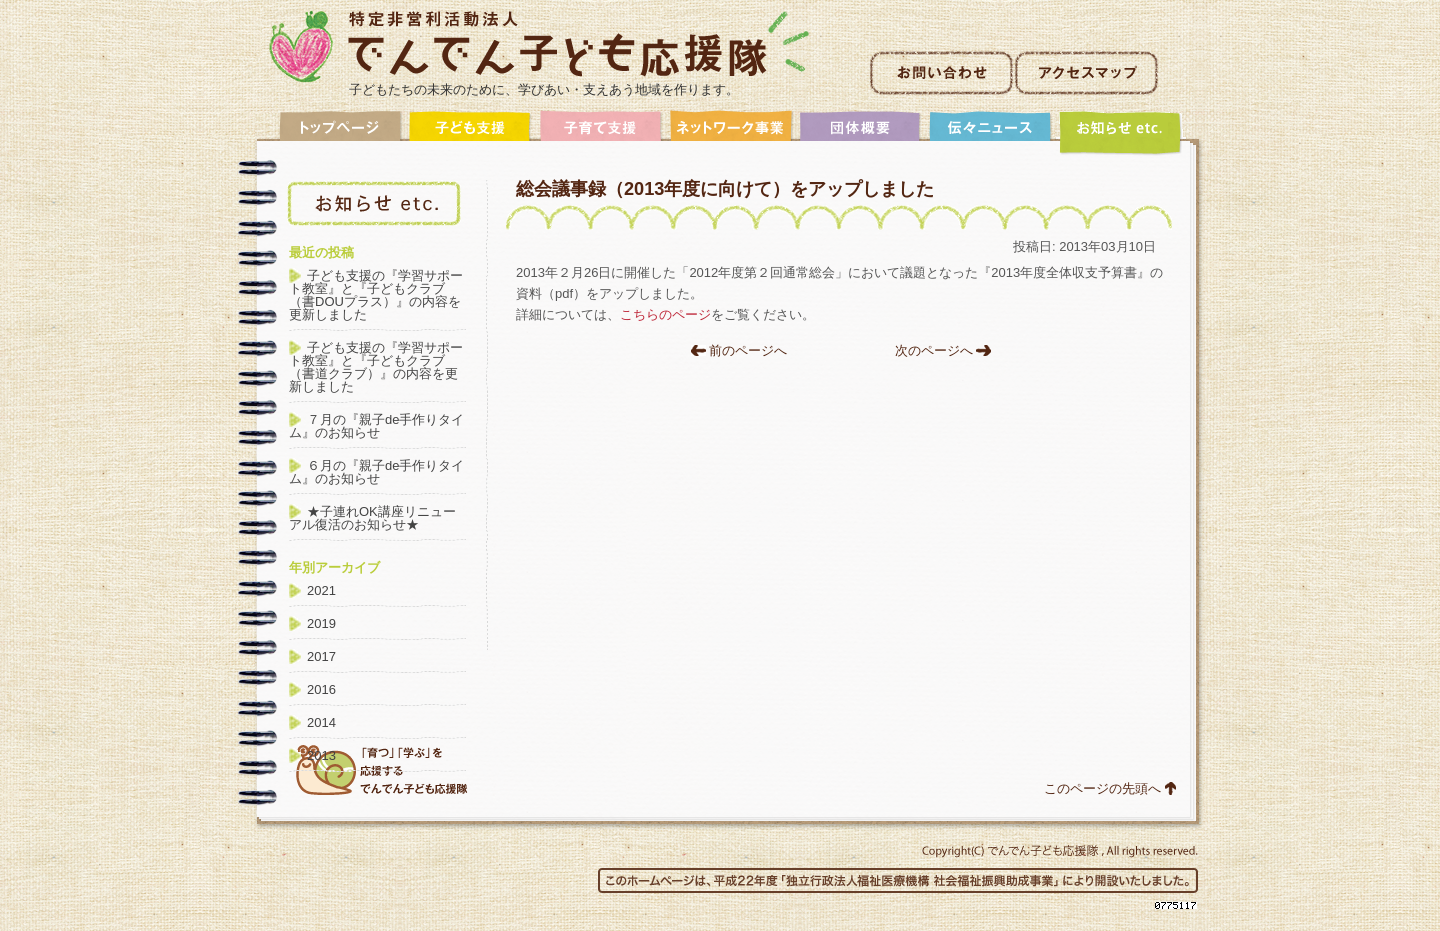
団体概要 (861, 132)
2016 (321, 689)
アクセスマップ (1086, 73)
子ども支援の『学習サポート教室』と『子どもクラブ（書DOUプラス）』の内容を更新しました (376, 295)
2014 (321, 722)
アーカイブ (1121, 132)
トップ (341, 132)
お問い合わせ (941, 73)
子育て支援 (601, 132)
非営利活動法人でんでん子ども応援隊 (539, 46)
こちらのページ (665, 314)
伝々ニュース (991, 132)
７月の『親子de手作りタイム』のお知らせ (376, 426)
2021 (321, 590)
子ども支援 (471, 132)
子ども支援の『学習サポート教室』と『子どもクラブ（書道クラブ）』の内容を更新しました (376, 367)
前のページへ (748, 350)
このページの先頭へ (1102, 788)
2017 (321, 656)
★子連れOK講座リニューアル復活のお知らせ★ (372, 518)
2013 (321, 755)
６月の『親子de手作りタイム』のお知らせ (376, 472)
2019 (321, 623)
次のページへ (934, 350)
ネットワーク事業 (731, 132)
